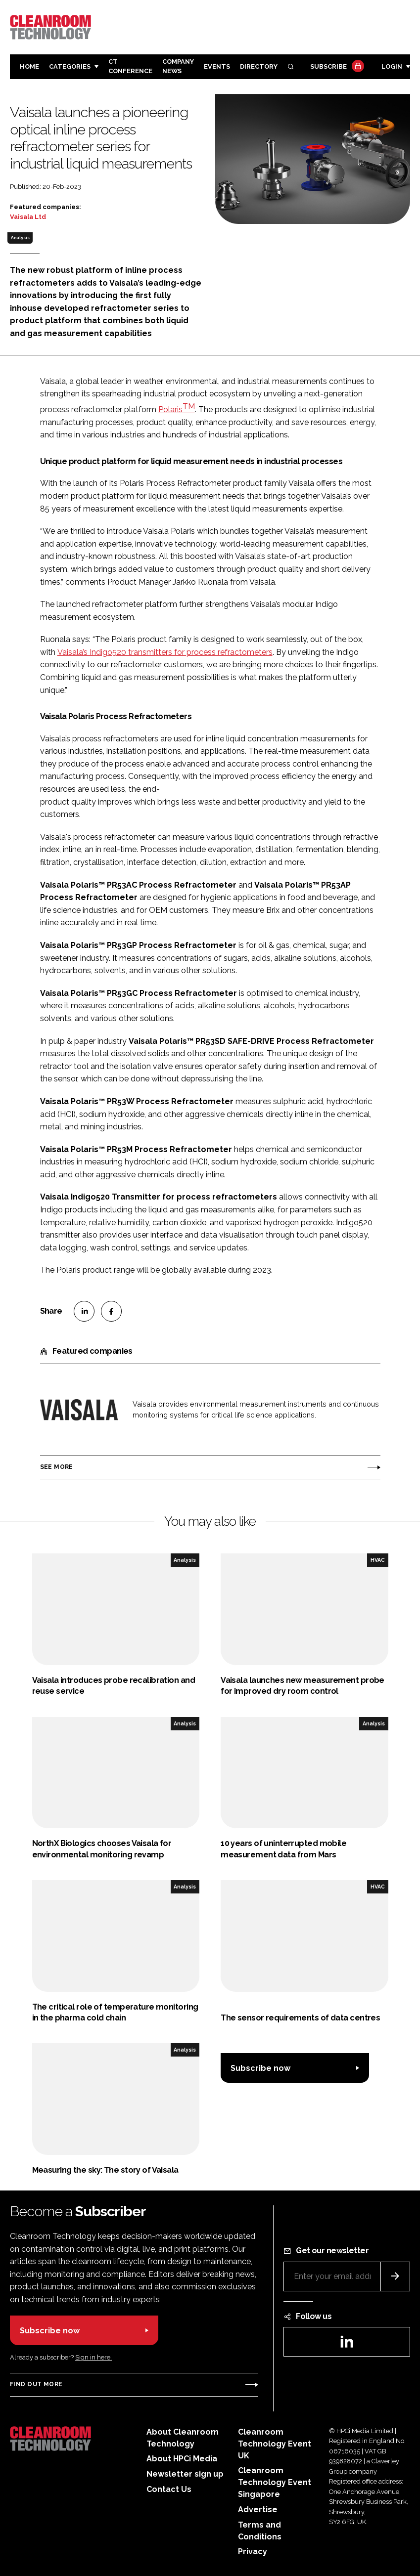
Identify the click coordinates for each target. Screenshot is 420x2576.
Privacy (252, 2551)
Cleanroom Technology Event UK (274, 2443)
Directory (259, 66)
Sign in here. (93, 2357)
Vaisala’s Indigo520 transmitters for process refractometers (165, 652)
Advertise (258, 2509)
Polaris (176, 409)
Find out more (36, 2384)
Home (29, 66)
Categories (70, 66)
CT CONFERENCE (130, 66)
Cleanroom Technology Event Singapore (274, 2482)
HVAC (378, 1560)
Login (391, 66)
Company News (178, 66)
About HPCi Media (181, 2458)
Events (217, 66)
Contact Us (168, 2489)
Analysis (20, 237)
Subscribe (336, 67)
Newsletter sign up (185, 2474)
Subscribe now (260, 2068)
